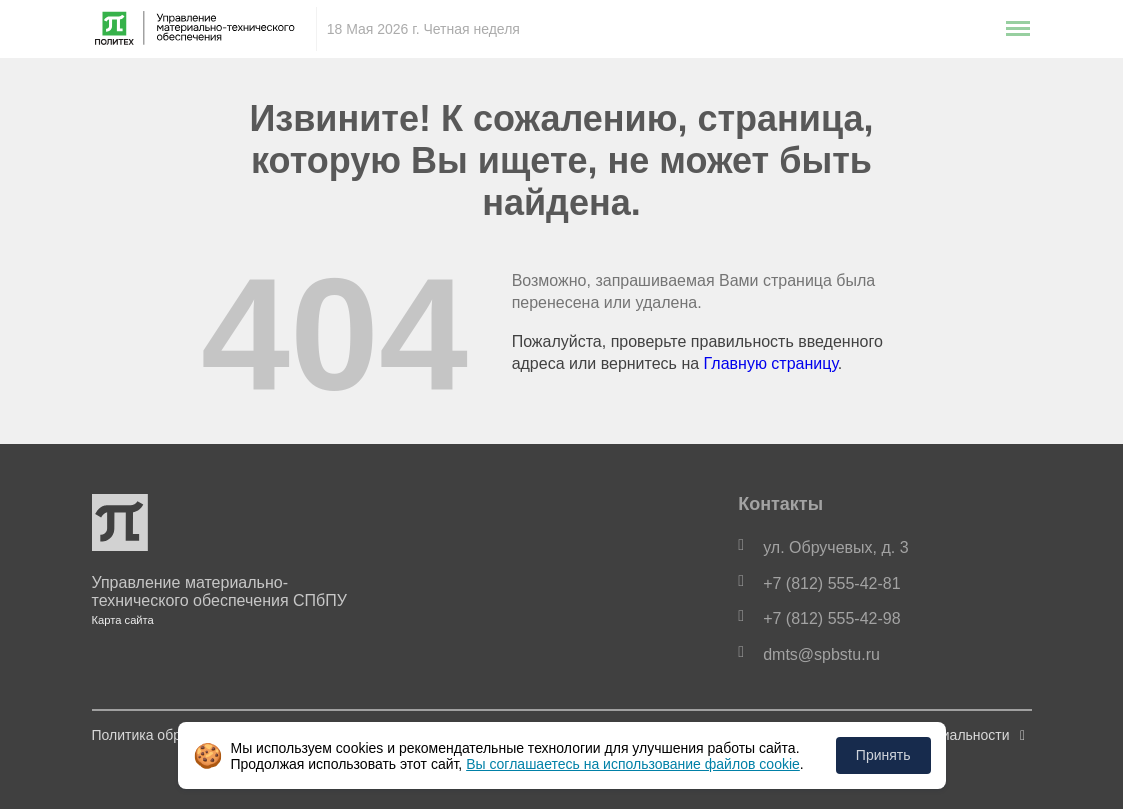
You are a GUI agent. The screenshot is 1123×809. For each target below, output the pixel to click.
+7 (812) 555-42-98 (831, 618)
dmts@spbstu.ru (821, 654)
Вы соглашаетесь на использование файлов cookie (633, 764)
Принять (883, 755)
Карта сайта (123, 620)
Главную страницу (771, 363)
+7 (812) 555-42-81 (831, 583)
